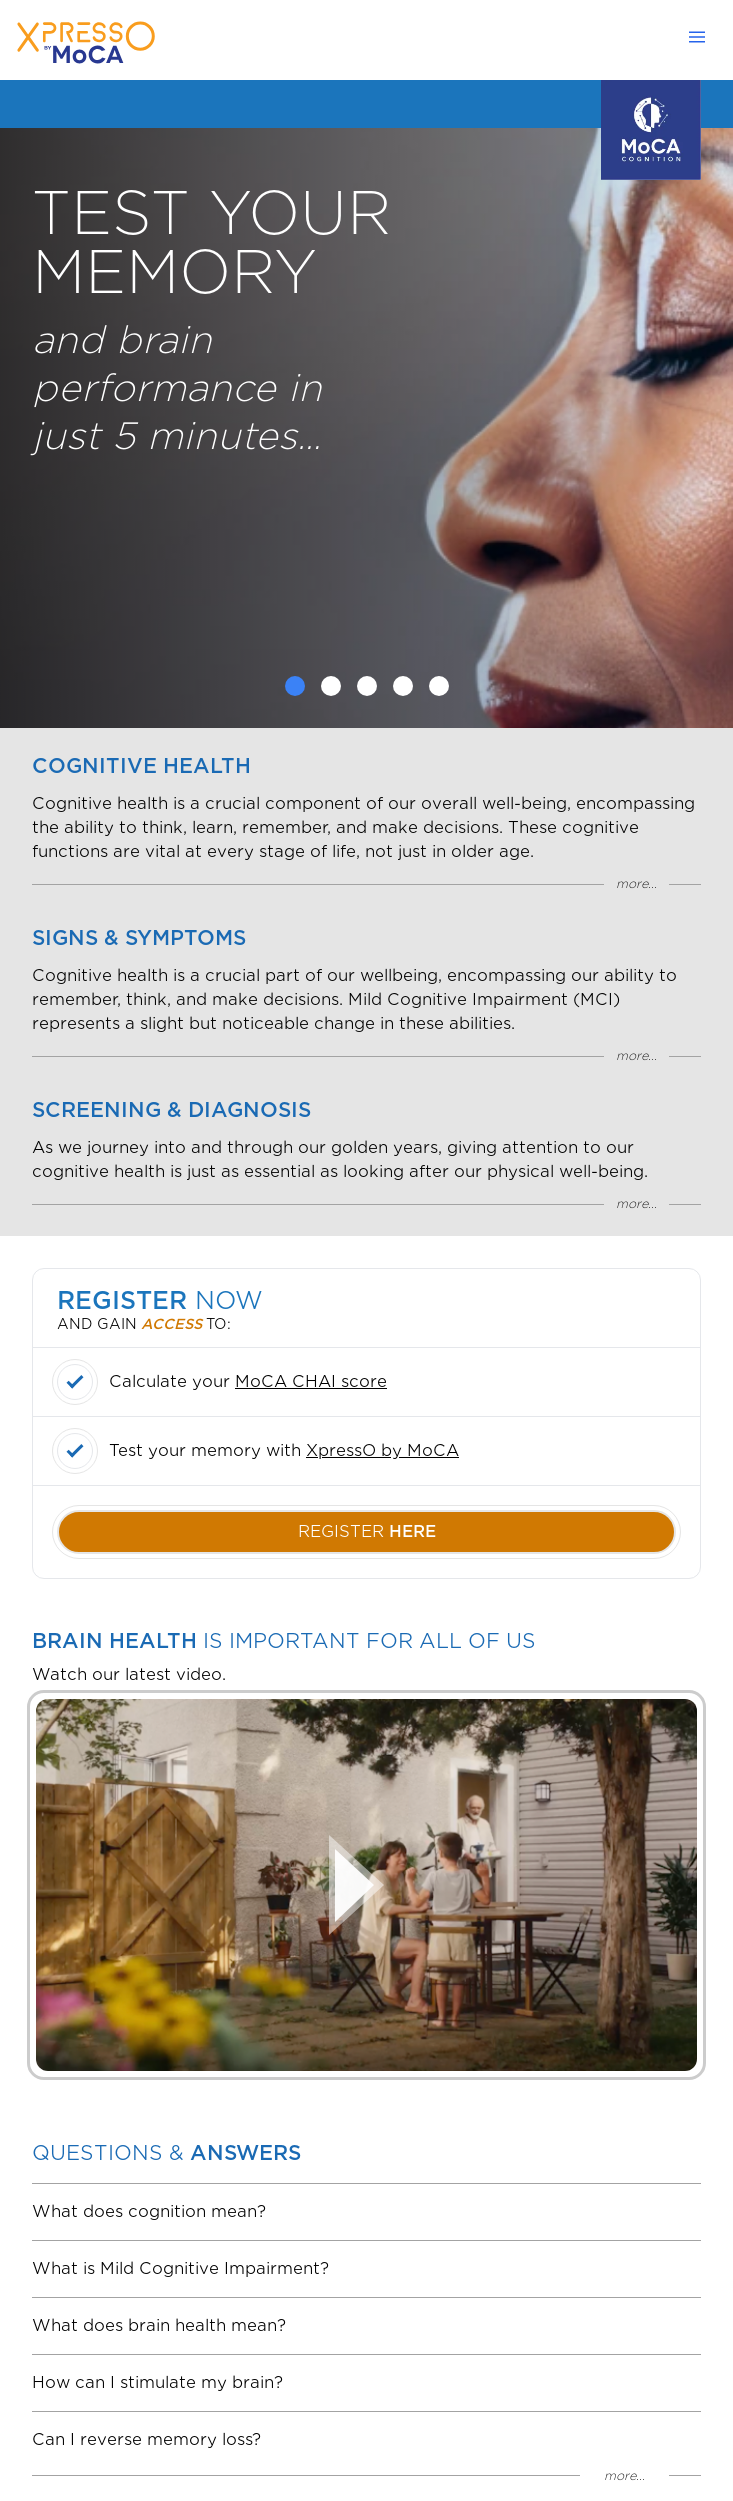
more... (636, 883)
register (367, 1531)
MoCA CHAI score (311, 1381)
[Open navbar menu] (703, 37)
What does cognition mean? (149, 2211)
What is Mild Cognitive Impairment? (180, 2268)
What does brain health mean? (159, 2325)
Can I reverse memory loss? (146, 2439)
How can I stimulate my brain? (157, 2382)
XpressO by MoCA (382, 1450)
